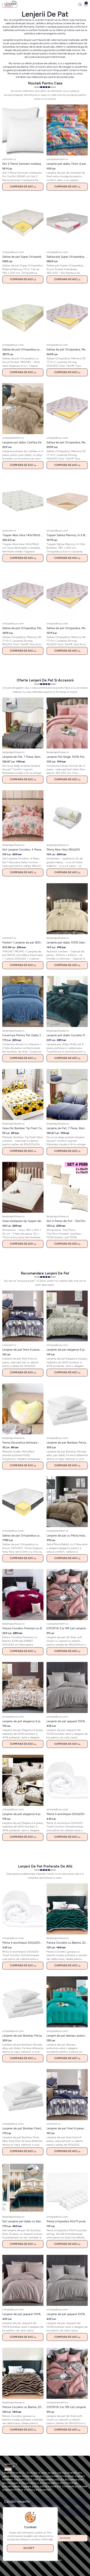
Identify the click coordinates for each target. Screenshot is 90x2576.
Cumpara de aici (23, 186)
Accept (30, 2548)
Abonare (66, 2538)
